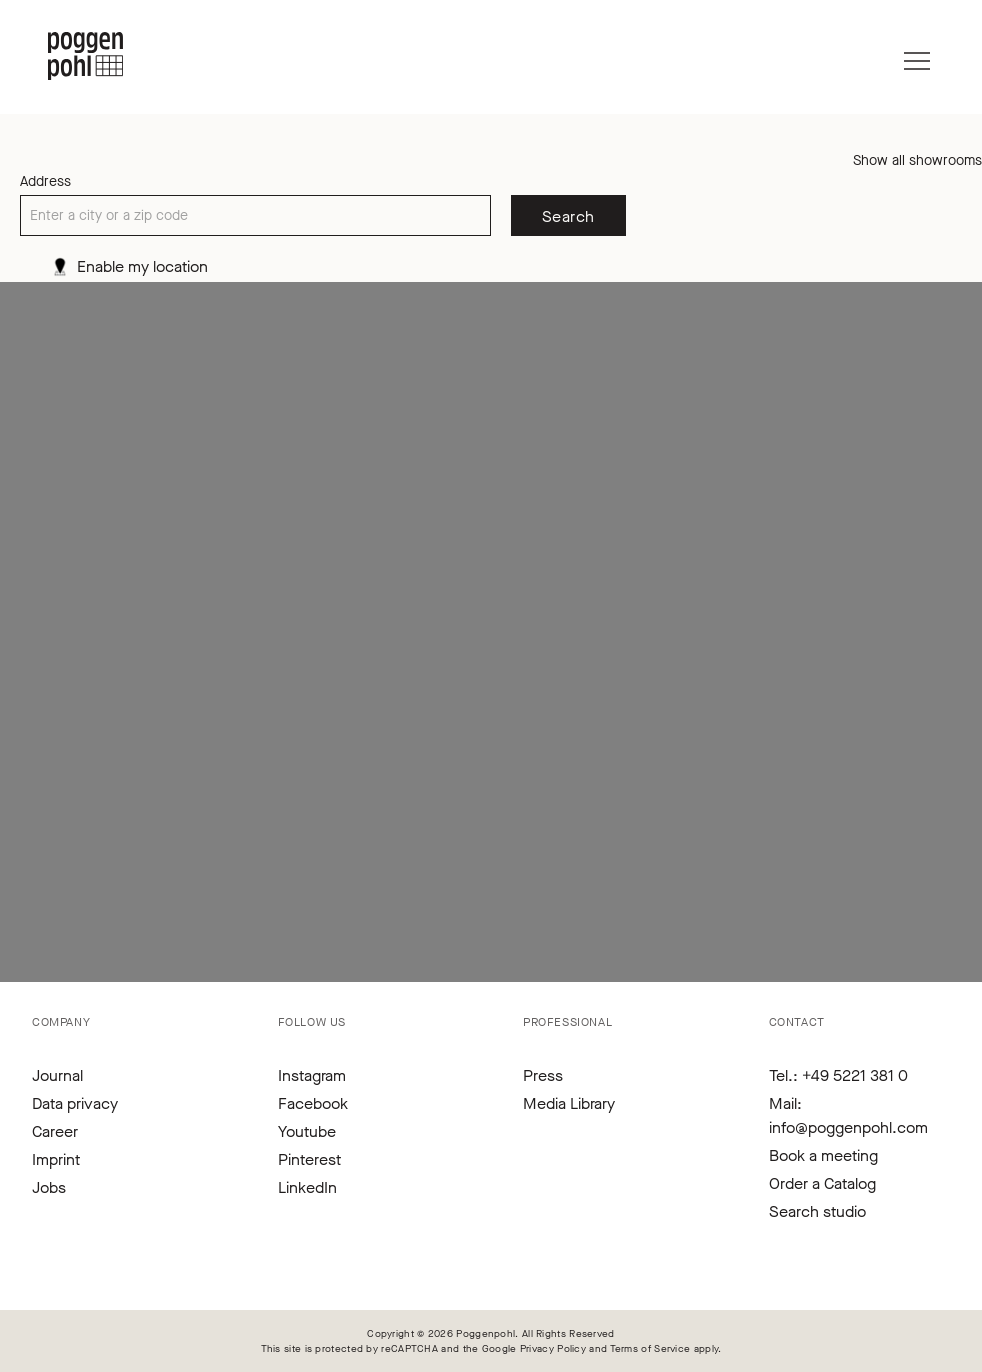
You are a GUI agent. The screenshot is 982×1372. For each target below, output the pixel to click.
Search (568, 216)
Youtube (307, 1131)
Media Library (569, 1103)
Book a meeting (823, 1155)
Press (543, 1075)
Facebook (313, 1103)
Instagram (312, 1075)
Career (55, 1131)
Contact (797, 1022)
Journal (57, 1075)
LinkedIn (307, 1187)
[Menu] (917, 56)
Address (45, 181)
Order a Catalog (822, 1183)
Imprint (56, 1159)
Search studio (817, 1211)
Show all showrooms (917, 160)
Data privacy (75, 1103)
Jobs (49, 1187)
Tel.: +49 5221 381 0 (838, 1075)
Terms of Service (650, 1348)
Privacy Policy (553, 1348)
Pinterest (309, 1159)
